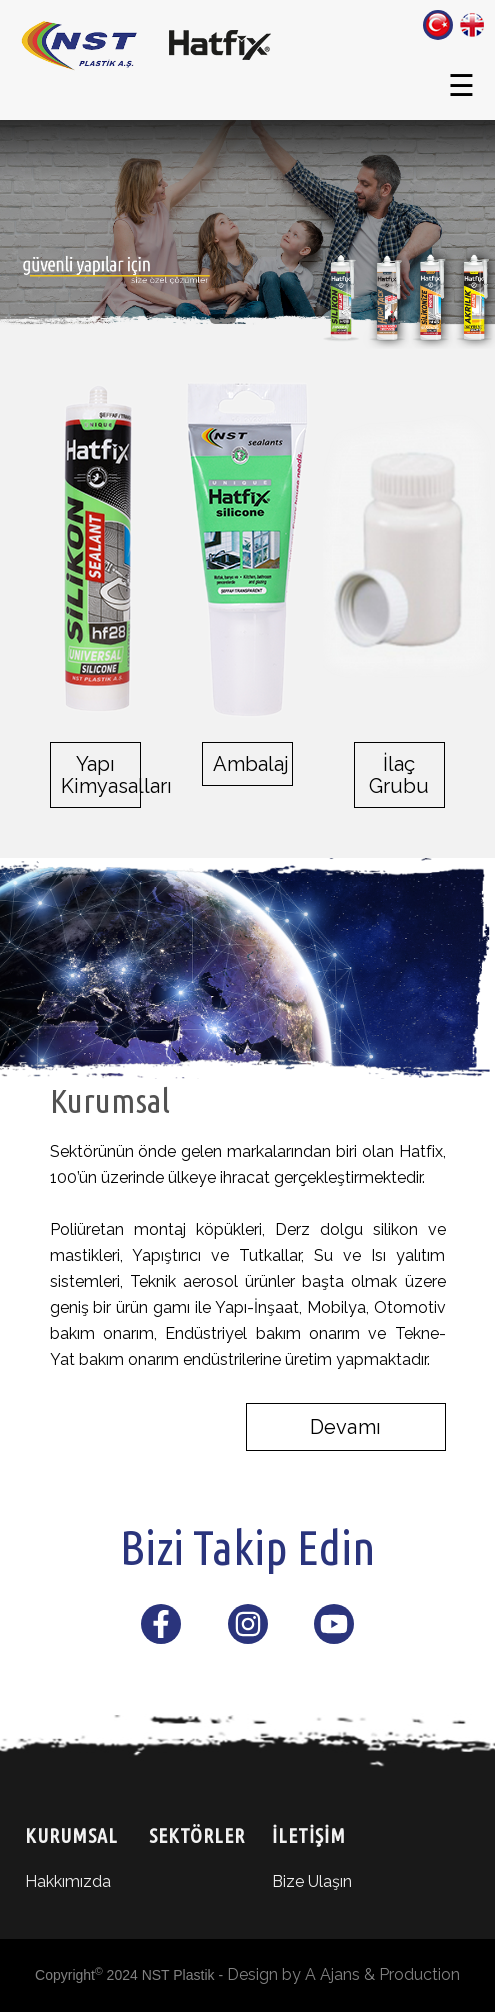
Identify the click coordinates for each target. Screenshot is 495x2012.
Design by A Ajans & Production (343, 1974)
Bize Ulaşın (312, 1881)
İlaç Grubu (399, 775)
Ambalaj (247, 764)
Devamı (345, 1427)
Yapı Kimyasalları (95, 775)
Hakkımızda (68, 1881)
